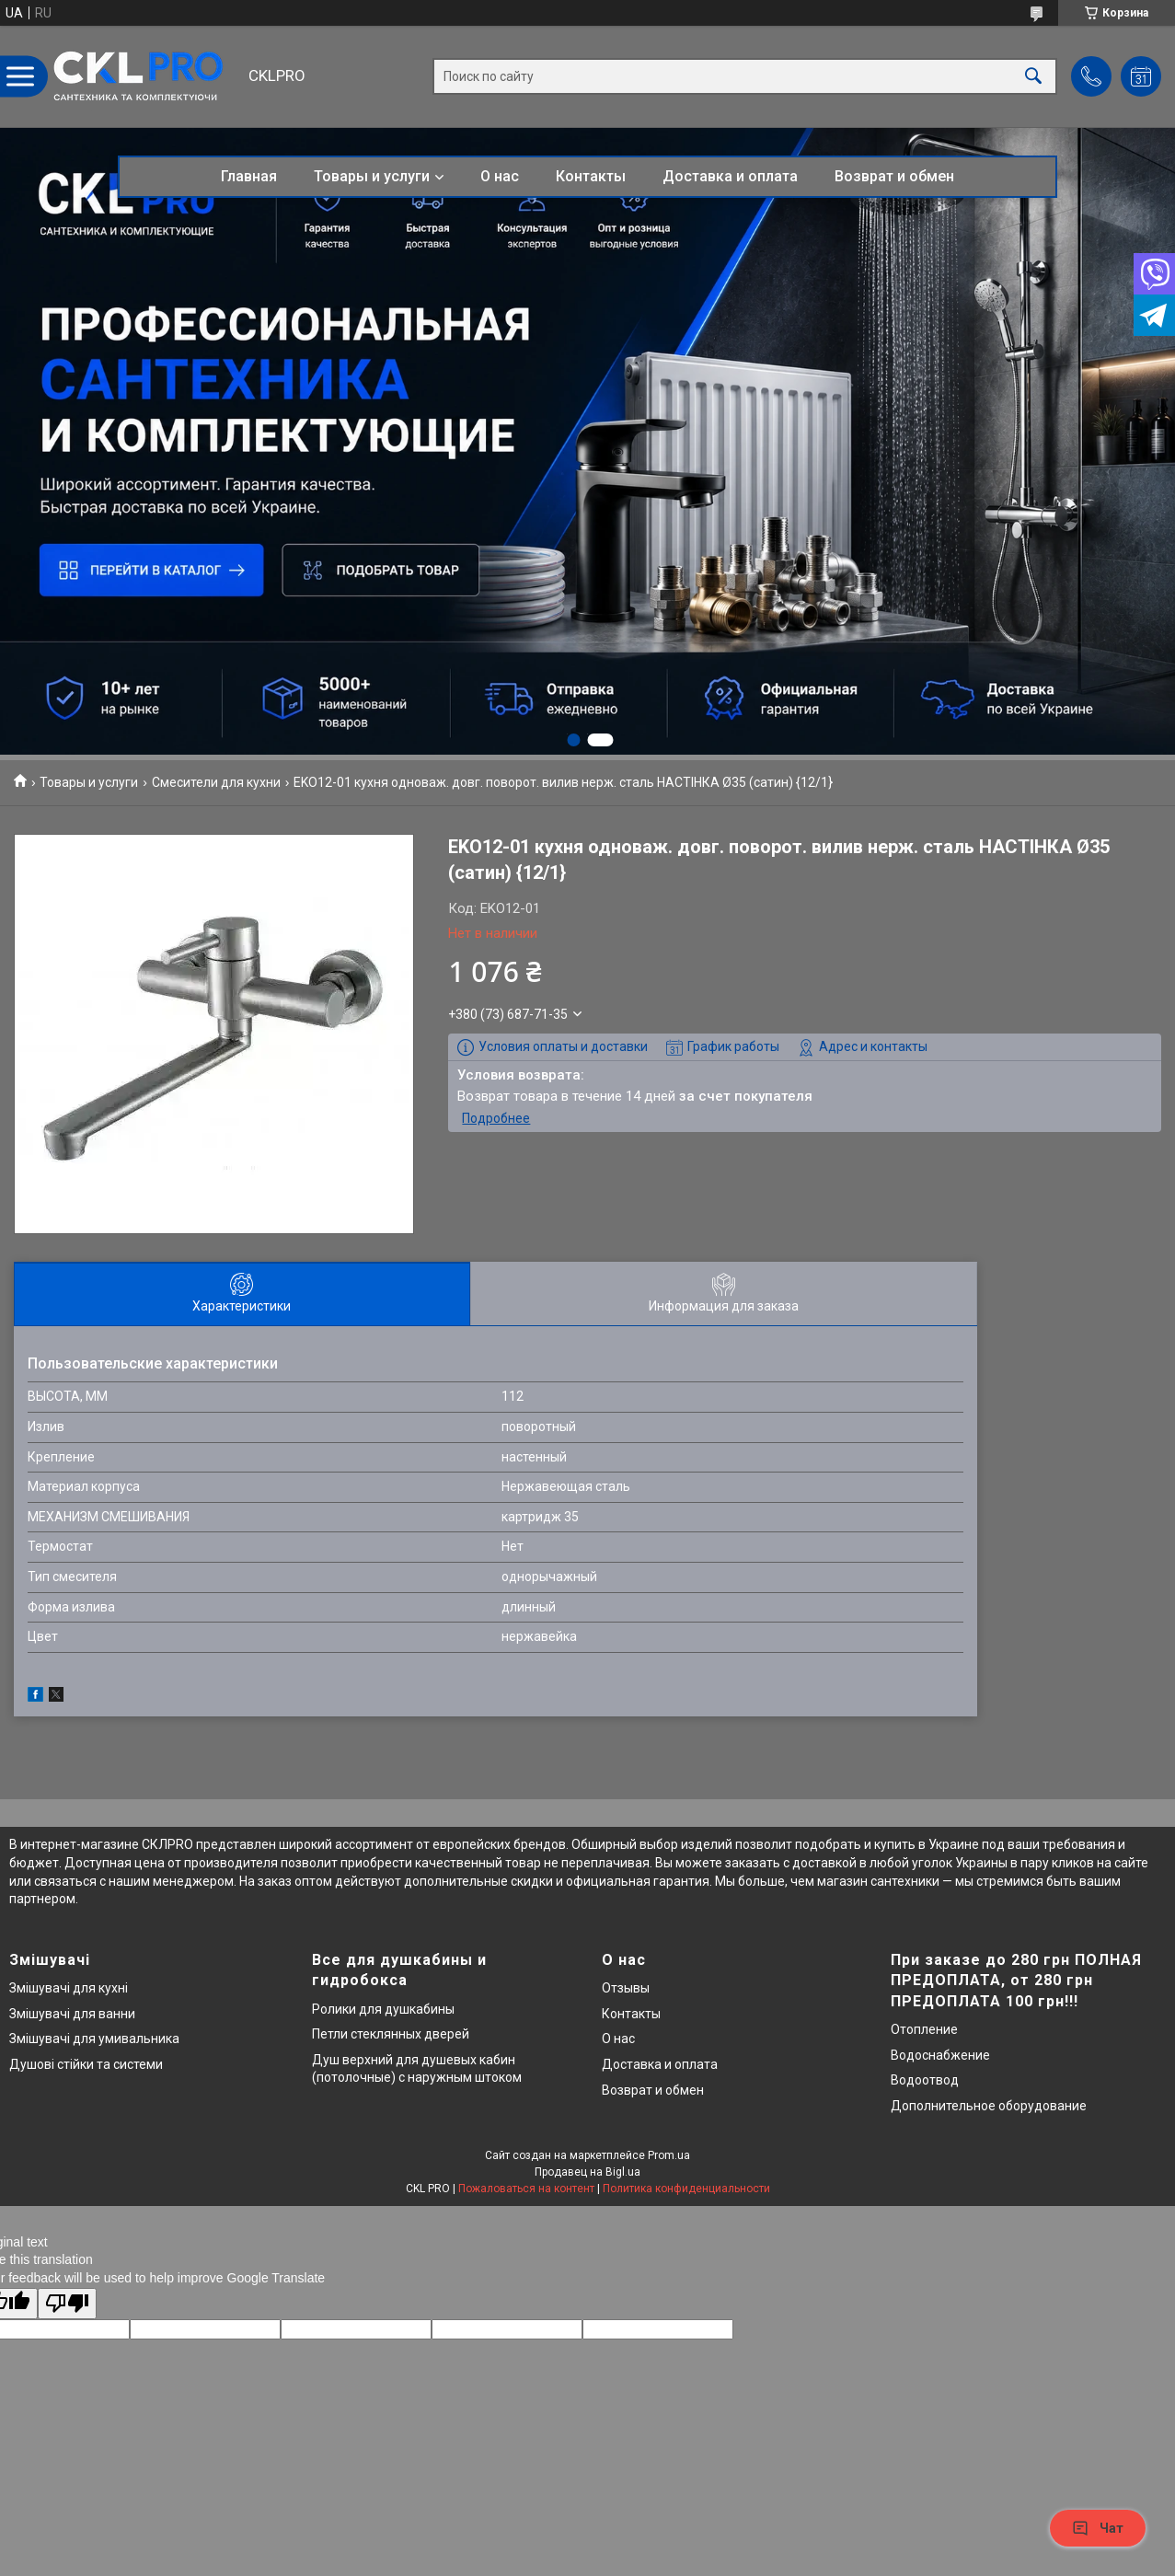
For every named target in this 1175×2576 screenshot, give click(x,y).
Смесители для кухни (216, 782)
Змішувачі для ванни (72, 2013)
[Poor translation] (67, 2304)
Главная (249, 176)
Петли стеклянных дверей (390, 2034)
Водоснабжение (940, 2055)
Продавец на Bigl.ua (587, 2172)
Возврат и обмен (894, 176)
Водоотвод (925, 2080)
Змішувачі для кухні (68, 1988)
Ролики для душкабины (383, 2009)
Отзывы (626, 1988)
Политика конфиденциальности (686, 2188)
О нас (499, 176)
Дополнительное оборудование (989, 2105)
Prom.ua (669, 2155)
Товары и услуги (372, 176)
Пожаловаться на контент (526, 2188)
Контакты (591, 176)
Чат (1097, 2528)
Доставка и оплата (730, 176)
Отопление (924, 2029)
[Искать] (1033, 77)
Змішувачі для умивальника (94, 2038)
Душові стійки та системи (86, 2064)
